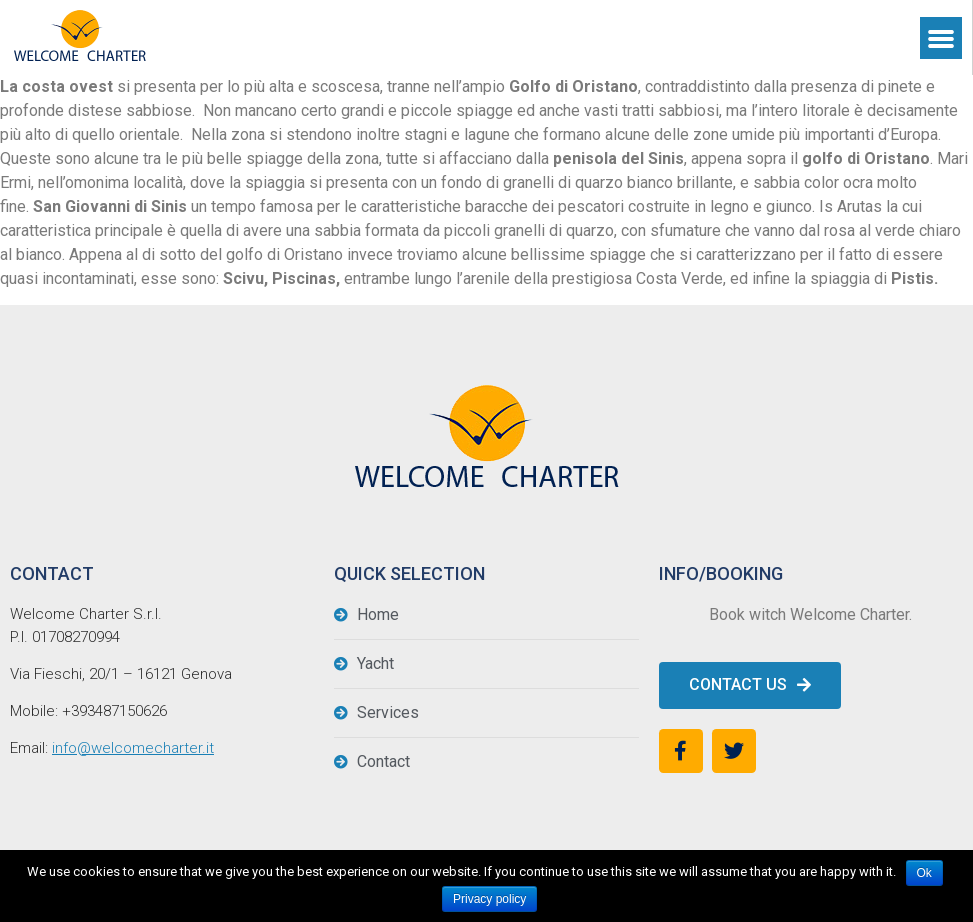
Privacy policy (489, 899)
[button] (750, 685)
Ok (924, 873)
